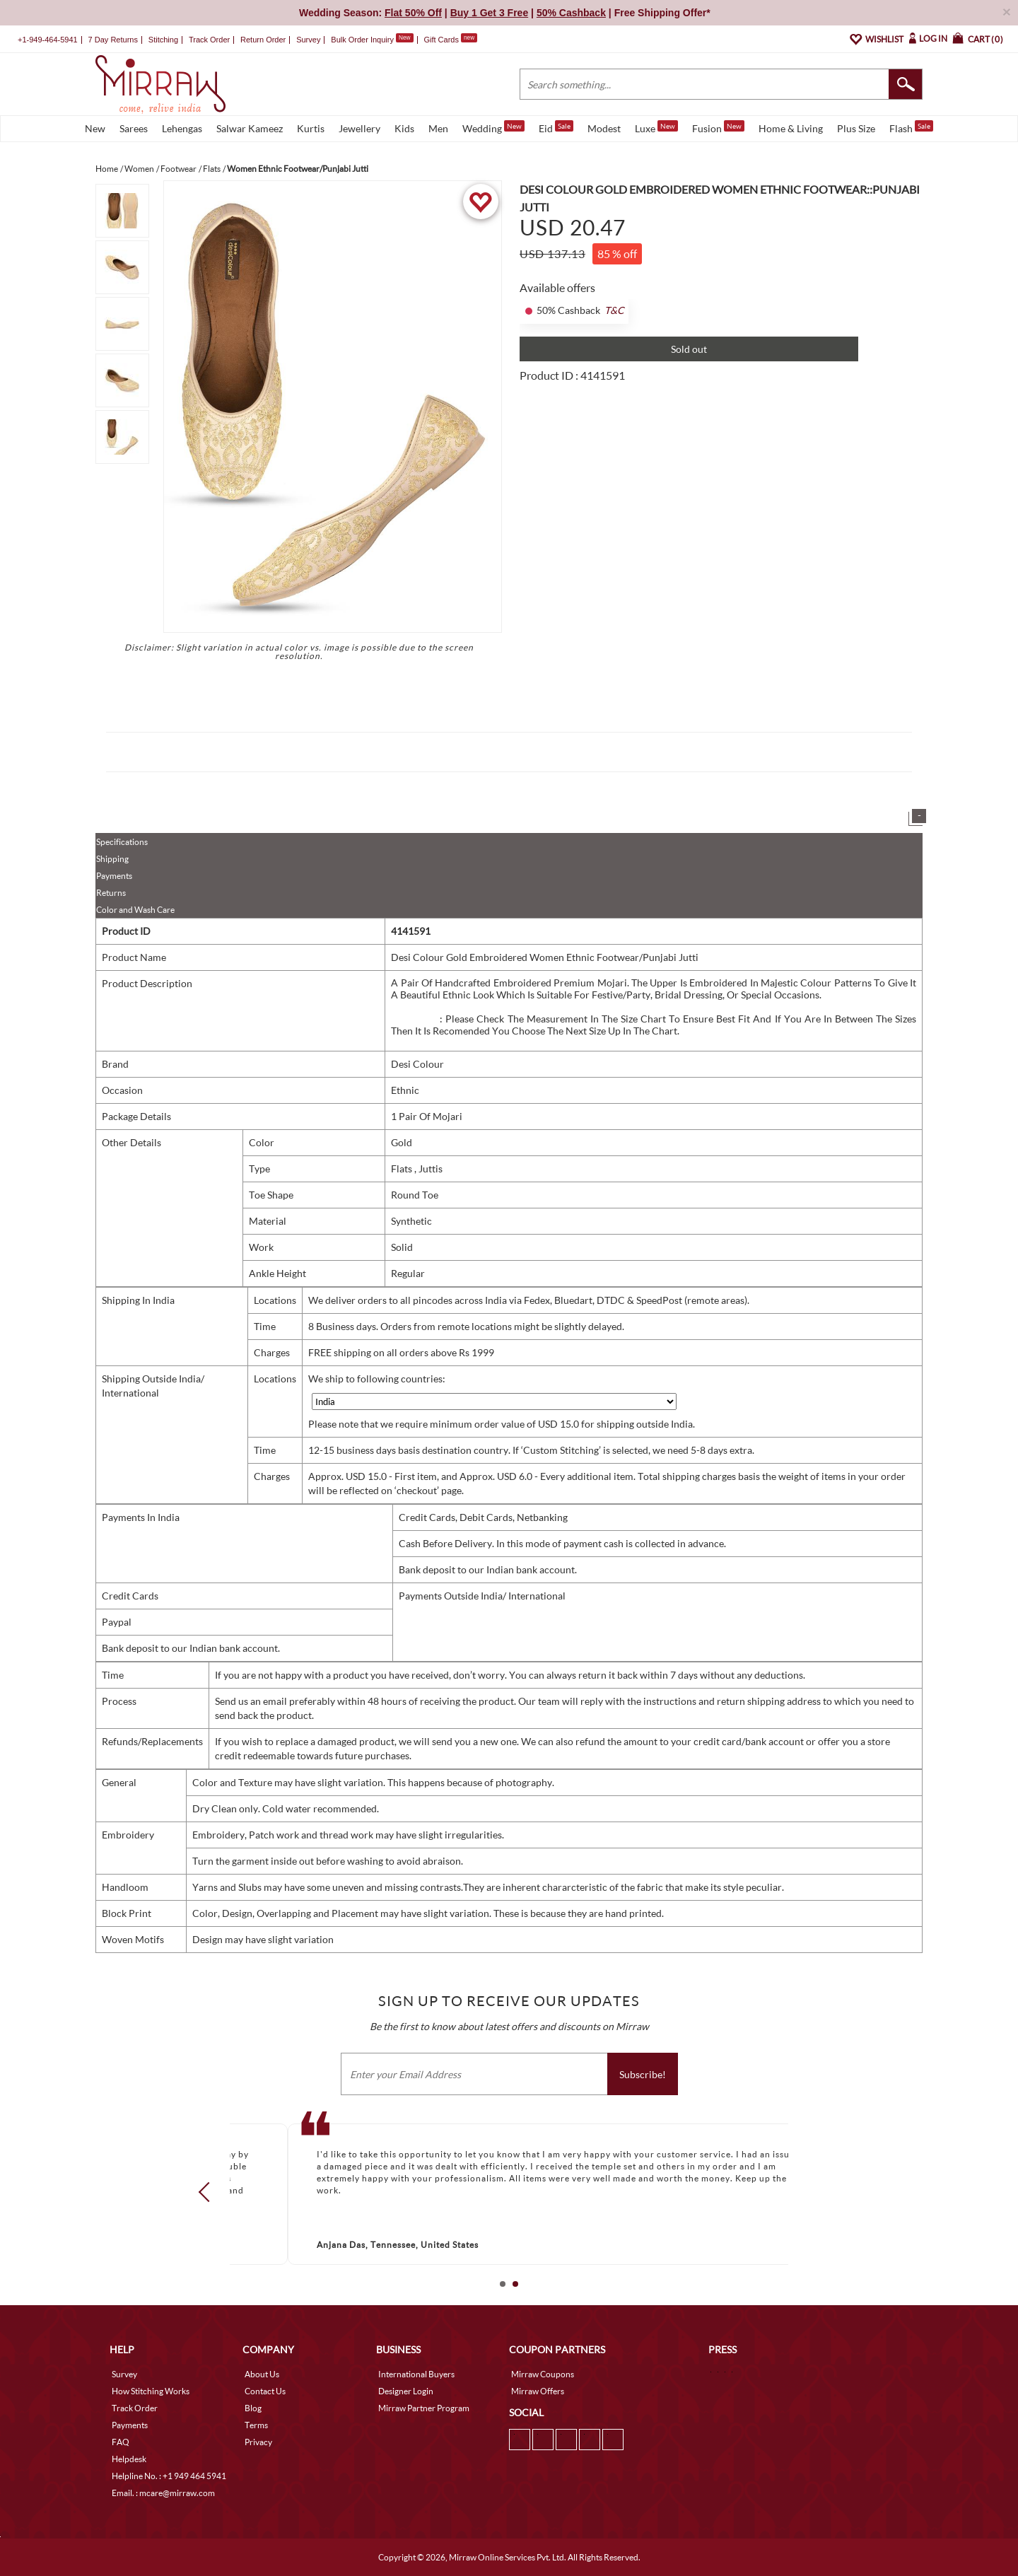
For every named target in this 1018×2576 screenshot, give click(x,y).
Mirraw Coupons (542, 2374)
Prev (208, 2192)
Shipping (112, 858)
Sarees (133, 128)
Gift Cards (450, 39)
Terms (256, 2425)
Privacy (258, 2442)
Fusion (718, 127)
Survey (308, 39)
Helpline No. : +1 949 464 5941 (169, 2476)
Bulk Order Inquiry (362, 39)
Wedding (493, 127)
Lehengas (182, 128)
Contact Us (265, 2391)
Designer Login (405, 2391)
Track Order (209, 39)
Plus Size (856, 128)
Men (438, 128)
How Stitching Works (150, 2391)
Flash (911, 127)
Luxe (656, 127)
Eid (556, 127)
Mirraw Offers (537, 2391)
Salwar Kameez (249, 128)
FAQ (120, 2442)
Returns (111, 892)
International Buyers (416, 2374)
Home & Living (791, 128)
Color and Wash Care (135, 909)
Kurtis (310, 128)
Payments (114, 875)
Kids (404, 128)
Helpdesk (129, 2459)
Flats (402, 1168)
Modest (604, 128)
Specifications (122, 842)
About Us (262, 2374)
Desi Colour (417, 1064)
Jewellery (359, 128)
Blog (253, 2408)
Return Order (263, 39)
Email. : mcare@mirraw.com (163, 2493)
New (95, 128)
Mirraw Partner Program (423, 2408)
